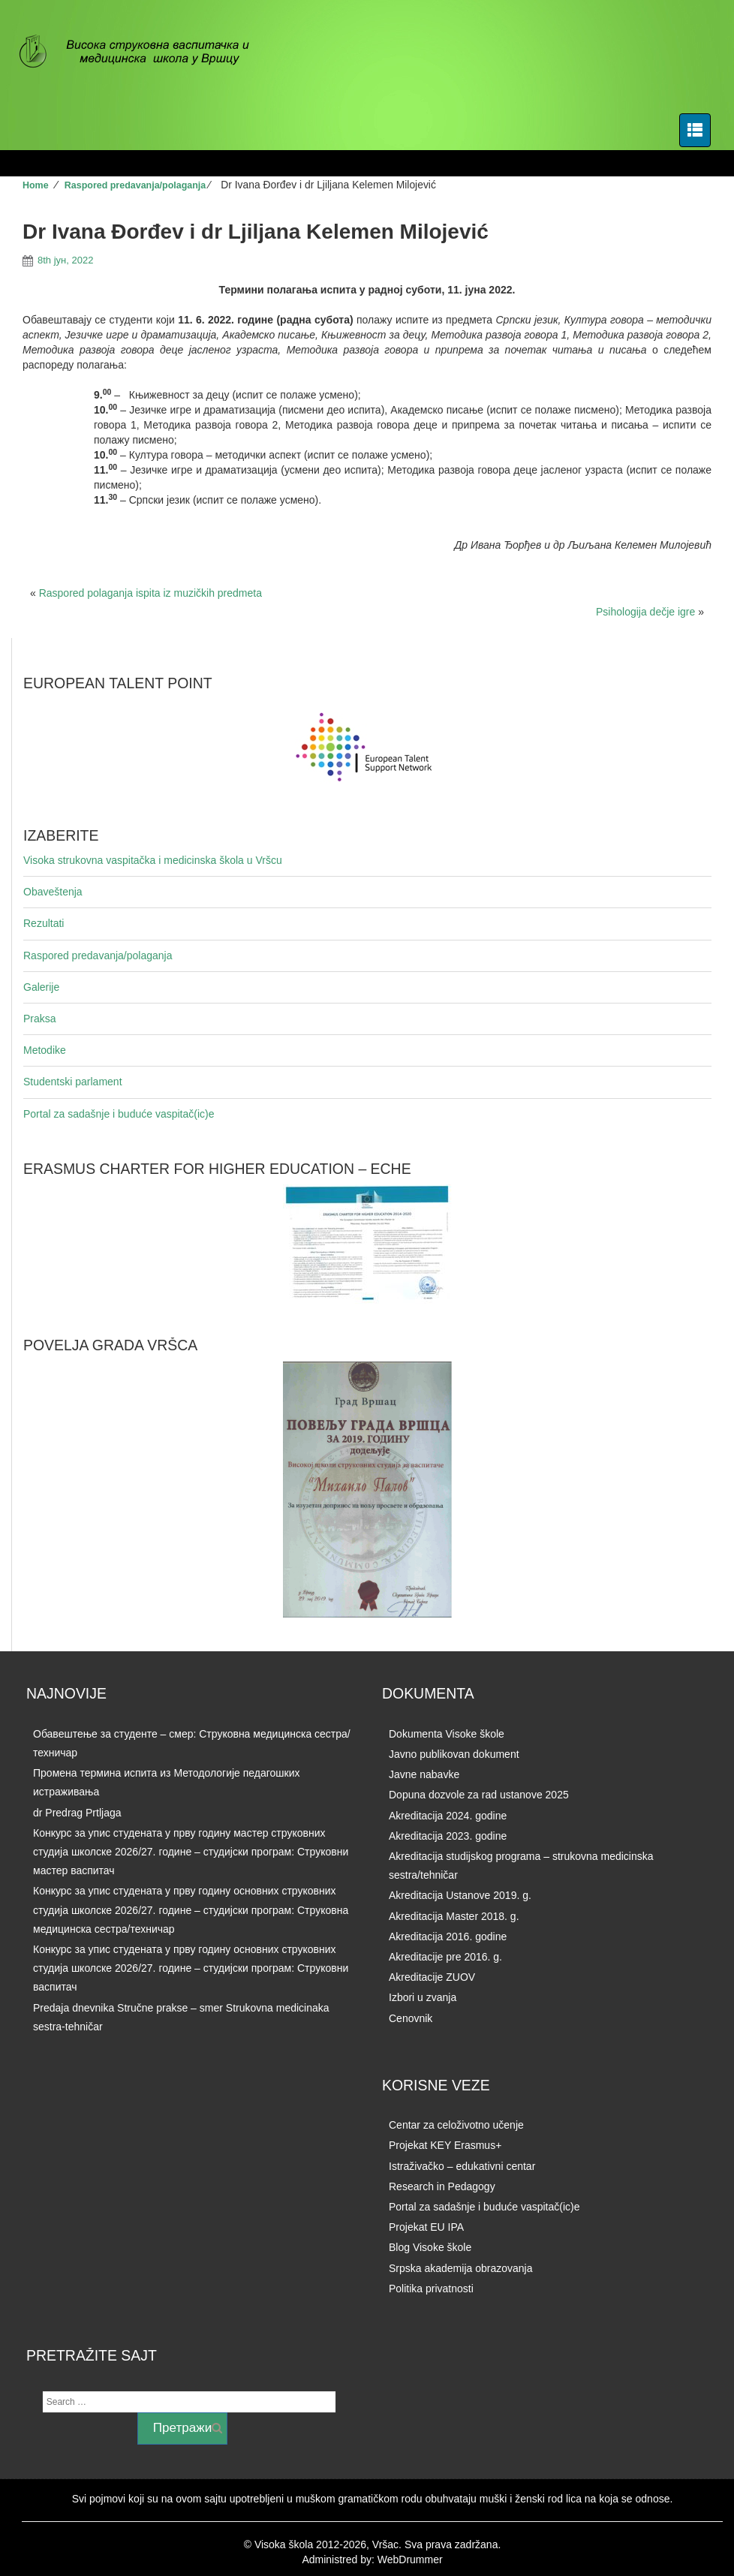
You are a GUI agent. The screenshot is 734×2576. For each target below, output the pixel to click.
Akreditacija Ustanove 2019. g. (460, 1895)
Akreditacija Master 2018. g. (454, 1916)
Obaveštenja (53, 892)
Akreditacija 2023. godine (448, 1836)
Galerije (41, 987)
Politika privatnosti (431, 2289)
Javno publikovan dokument (454, 1754)
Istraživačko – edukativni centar (462, 2166)
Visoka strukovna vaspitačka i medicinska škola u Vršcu (152, 860)
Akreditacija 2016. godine (448, 1936)
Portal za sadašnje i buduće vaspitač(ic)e (118, 1114)
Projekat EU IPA (426, 2227)
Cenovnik (410, 2018)
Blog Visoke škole (430, 2247)
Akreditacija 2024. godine (448, 1816)
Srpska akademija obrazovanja (460, 2268)
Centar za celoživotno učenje (456, 2125)
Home (36, 185)
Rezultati (43, 923)
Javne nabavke (424, 1774)
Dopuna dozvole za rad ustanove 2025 (479, 1795)
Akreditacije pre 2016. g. (445, 1957)
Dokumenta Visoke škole (446, 1734)
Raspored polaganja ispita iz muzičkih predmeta (150, 593)
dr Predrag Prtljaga (77, 1813)
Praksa (39, 1019)
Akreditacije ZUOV (432, 1977)
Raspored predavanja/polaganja (135, 185)
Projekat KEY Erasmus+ (445, 2145)
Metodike (44, 1050)
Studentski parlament (72, 1082)
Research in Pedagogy (442, 2186)
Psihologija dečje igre (645, 612)
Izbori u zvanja (422, 1997)
